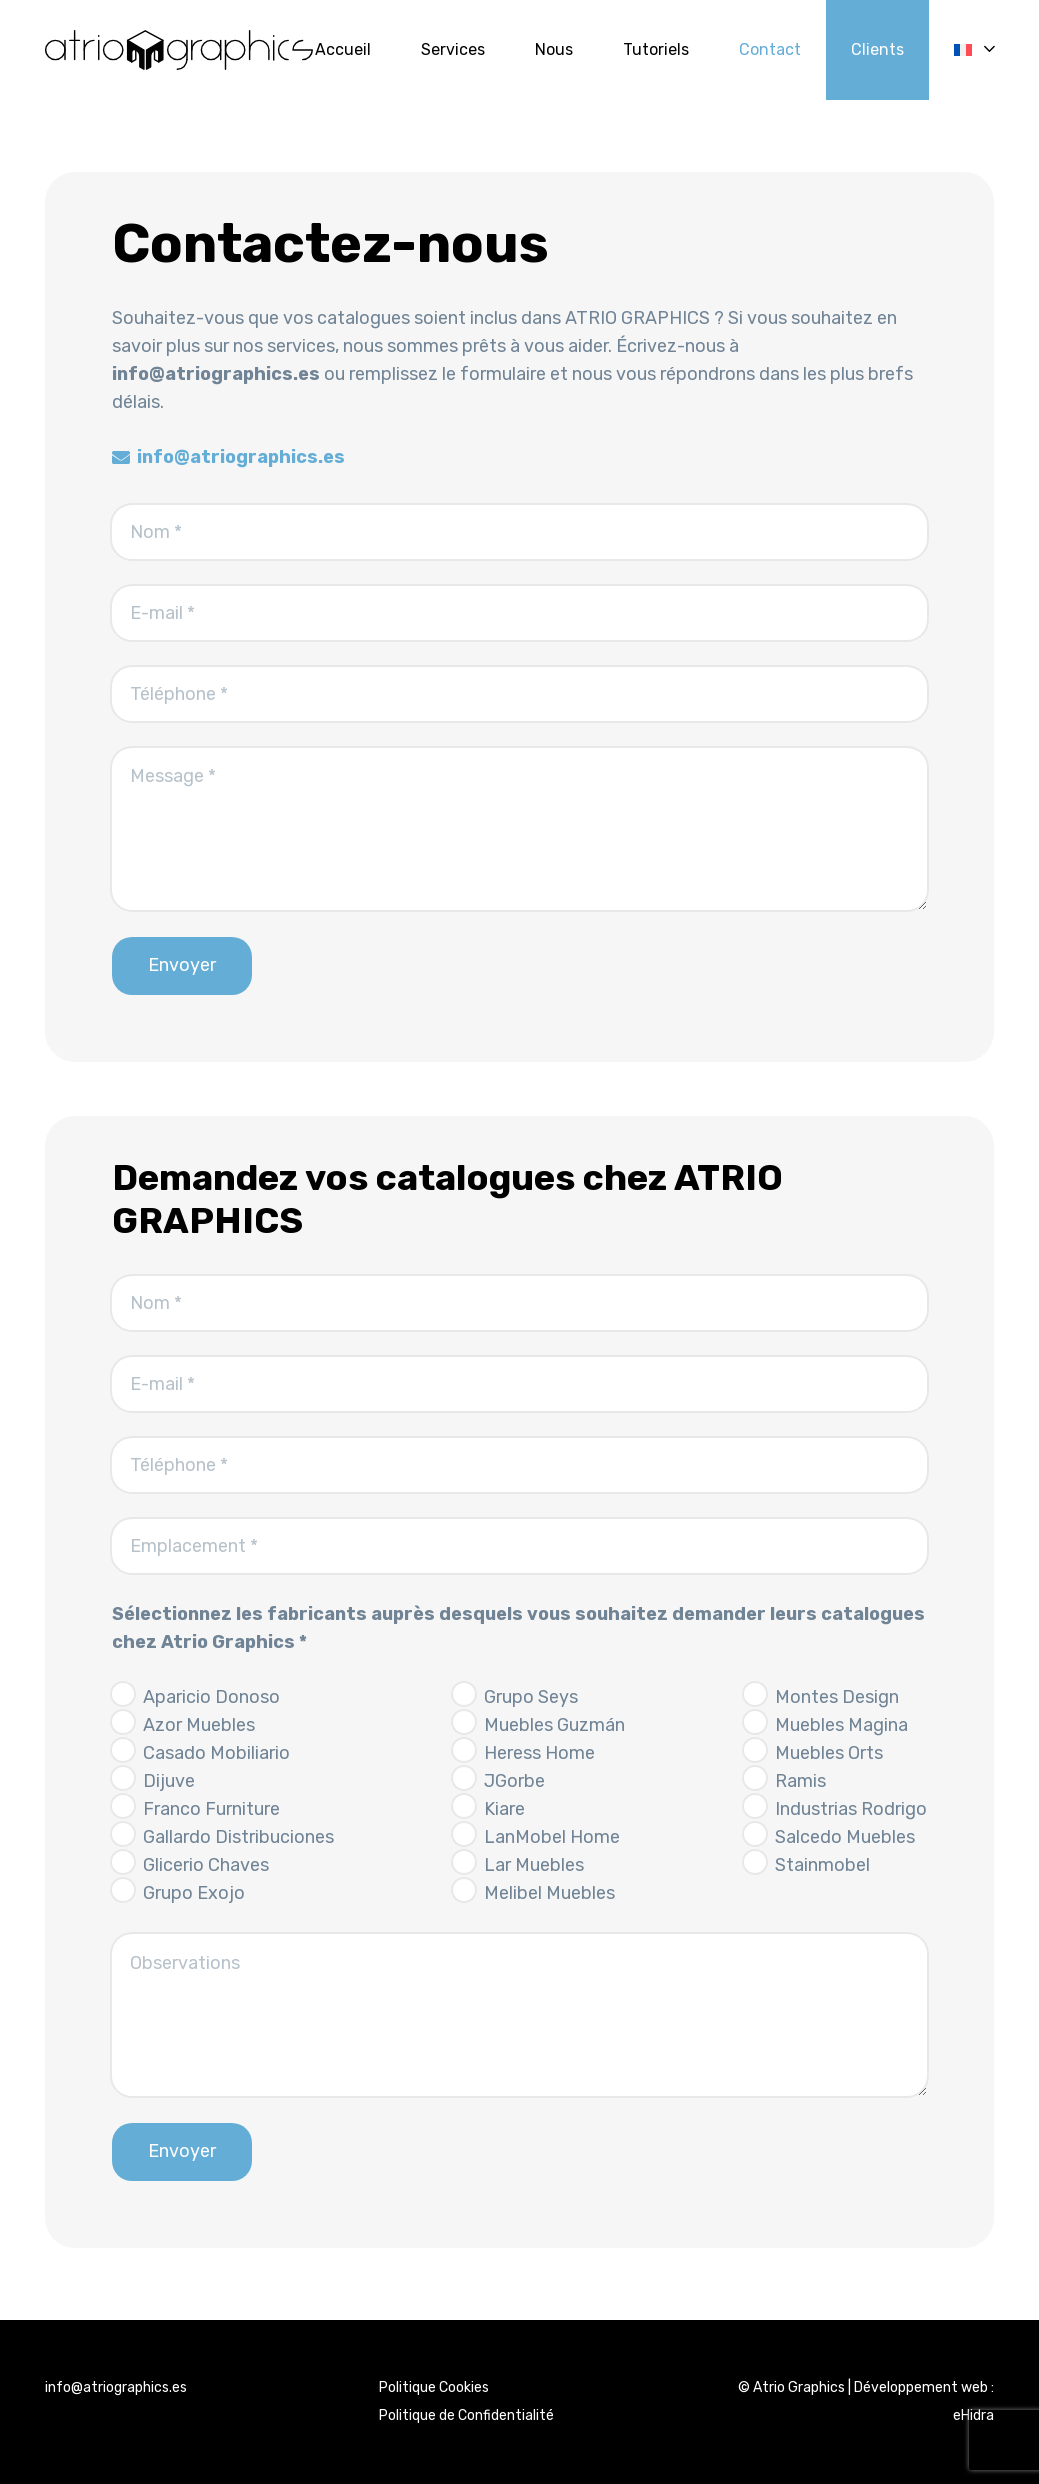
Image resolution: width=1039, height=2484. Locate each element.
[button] (974, 50)
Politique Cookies (434, 2387)
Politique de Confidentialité (466, 2415)
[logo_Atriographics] (179, 50)
